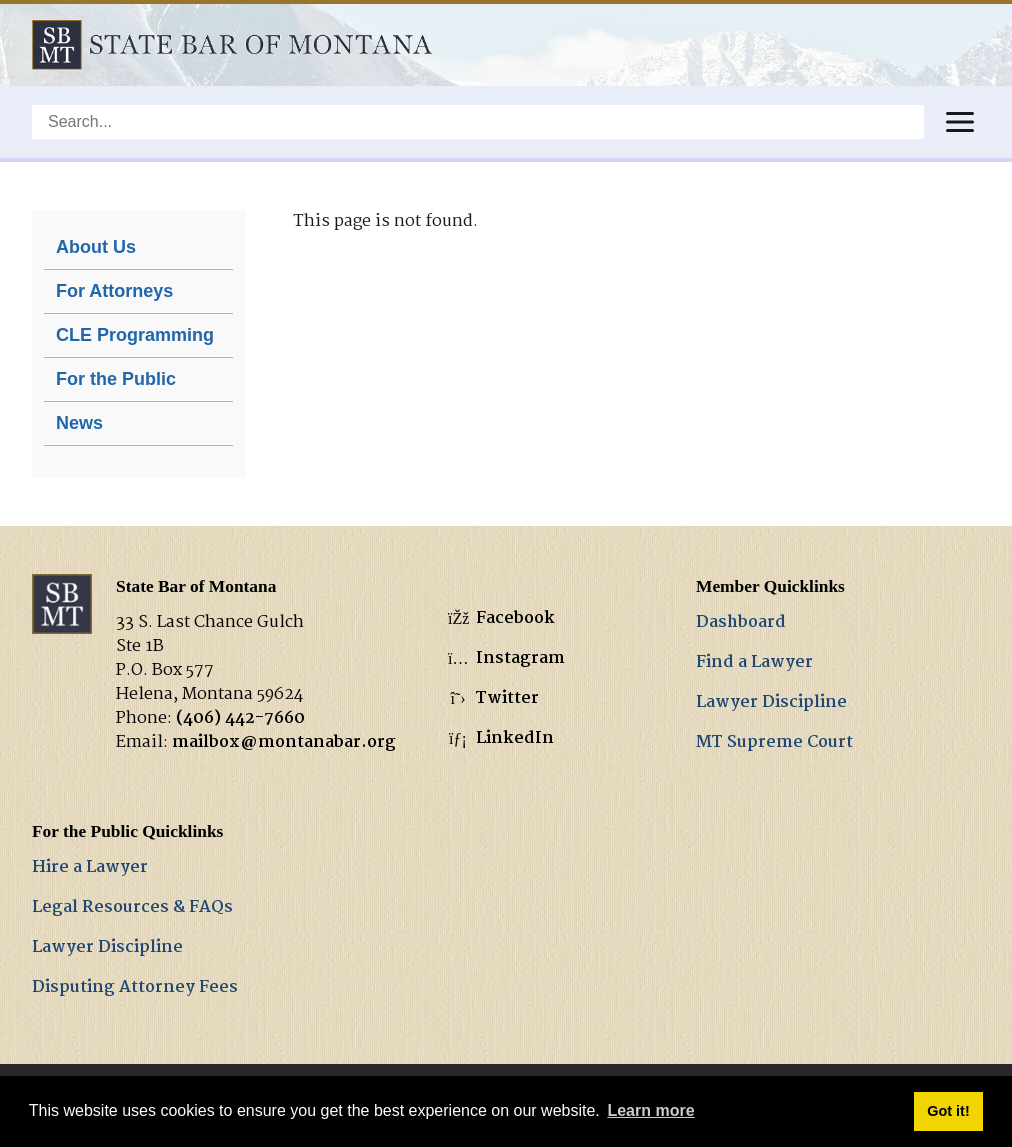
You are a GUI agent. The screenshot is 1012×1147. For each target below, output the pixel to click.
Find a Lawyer (754, 662)
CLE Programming (135, 335)
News (79, 423)
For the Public (116, 379)
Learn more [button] (650, 1110)
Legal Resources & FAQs (132, 907)
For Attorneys (114, 291)
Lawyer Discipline (771, 702)
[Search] (478, 122)
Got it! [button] (948, 1111)
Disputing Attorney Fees (135, 987)
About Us (96, 247)
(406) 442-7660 (240, 718)
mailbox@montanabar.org (284, 742)
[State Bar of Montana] (232, 44)
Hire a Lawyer (90, 867)
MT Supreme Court (774, 742)
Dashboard (741, 622)
